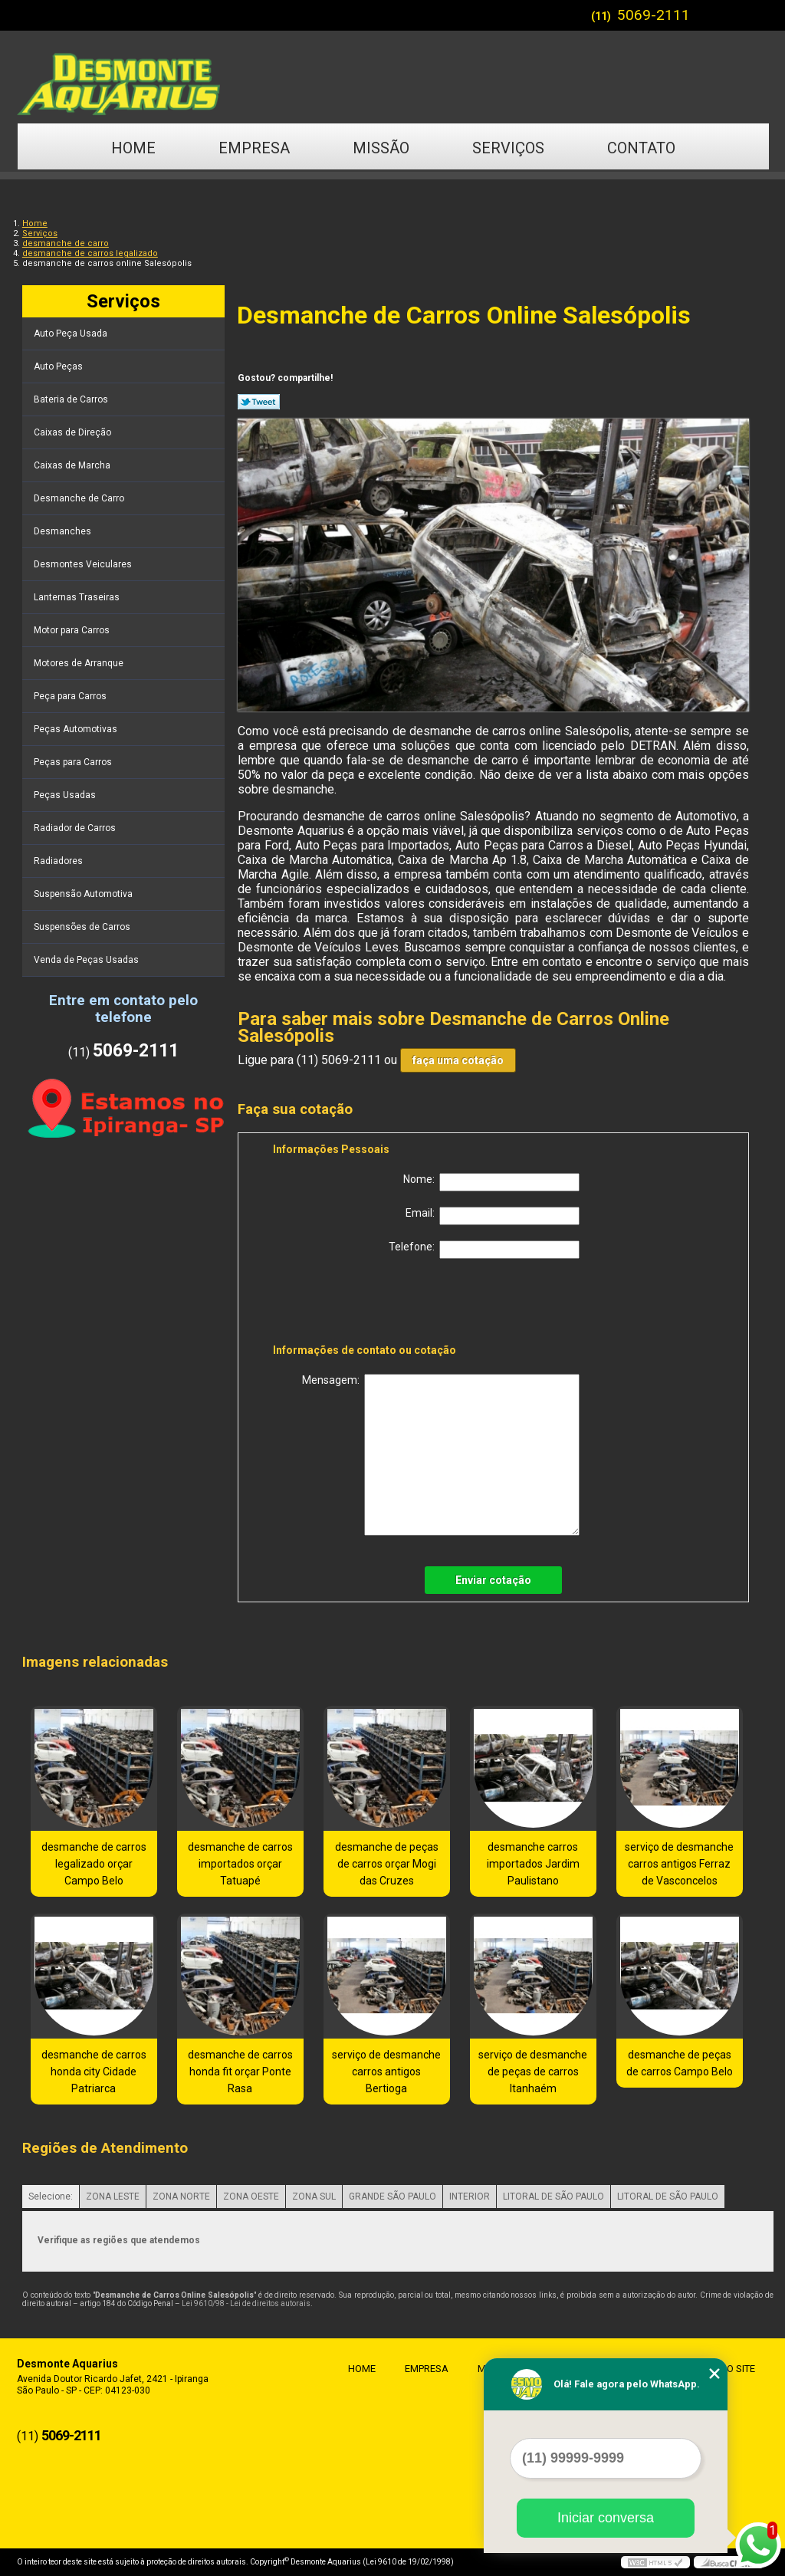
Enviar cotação (493, 1580)
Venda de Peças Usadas (87, 960)
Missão (381, 148)
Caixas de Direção (73, 432)
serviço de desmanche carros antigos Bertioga (386, 2072)
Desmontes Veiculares (84, 564)
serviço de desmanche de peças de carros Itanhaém (532, 2072)
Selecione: (50, 2196)
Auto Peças (59, 366)
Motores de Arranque (80, 663)
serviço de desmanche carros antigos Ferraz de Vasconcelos (679, 1864)
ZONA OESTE (251, 2196)
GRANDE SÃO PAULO (392, 2196)
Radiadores (59, 861)
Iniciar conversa (605, 2517)
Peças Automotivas (77, 729)
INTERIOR (469, 2196)
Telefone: (484, 1249)
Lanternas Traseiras (78, 597)
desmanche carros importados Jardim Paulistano (533, 1864)
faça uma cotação (458, 1060)
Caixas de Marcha (73, 465)
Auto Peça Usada (72, 333)
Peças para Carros (74, 762)
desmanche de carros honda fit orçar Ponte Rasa (240, 2072)
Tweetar (259, 401)
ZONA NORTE (181, 2196)
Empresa (254, 148)
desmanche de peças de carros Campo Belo (679, 2063)
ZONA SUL (314, 2196)
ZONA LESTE (113, 2196)
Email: (493, 1216)
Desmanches (64, 531)
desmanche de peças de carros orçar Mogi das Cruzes (386, 1864)
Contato (641, 148)
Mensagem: (441, 1455)
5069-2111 (653, 15)
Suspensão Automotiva (84, 894)
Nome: (491, 1182)
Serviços (508, 148)
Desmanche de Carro (80, 498)
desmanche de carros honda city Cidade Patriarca (93, 2072)
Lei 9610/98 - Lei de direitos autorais (246, 2303)
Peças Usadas (66, 795)
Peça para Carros (71, 696)
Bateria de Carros (72, 399)
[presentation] (370, 1304)
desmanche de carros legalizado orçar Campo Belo (93, 1864)
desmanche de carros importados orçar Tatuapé (240, 1864)
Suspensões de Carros (83, 927)
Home (133, 148)
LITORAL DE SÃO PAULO (553, 2196)
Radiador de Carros (76, 828)
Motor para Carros (73, 630)
